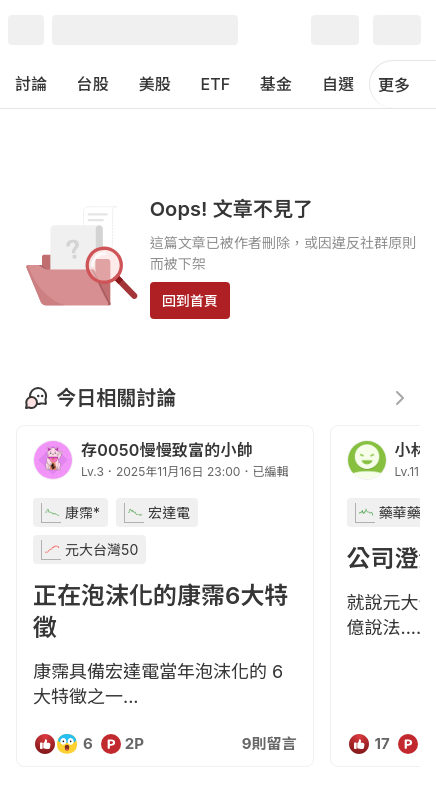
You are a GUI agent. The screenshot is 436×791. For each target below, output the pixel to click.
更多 (403, 85)
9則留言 (269, 743)
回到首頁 (190, 300)
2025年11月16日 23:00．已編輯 (202, 471)
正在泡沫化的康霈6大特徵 (160, 611)
